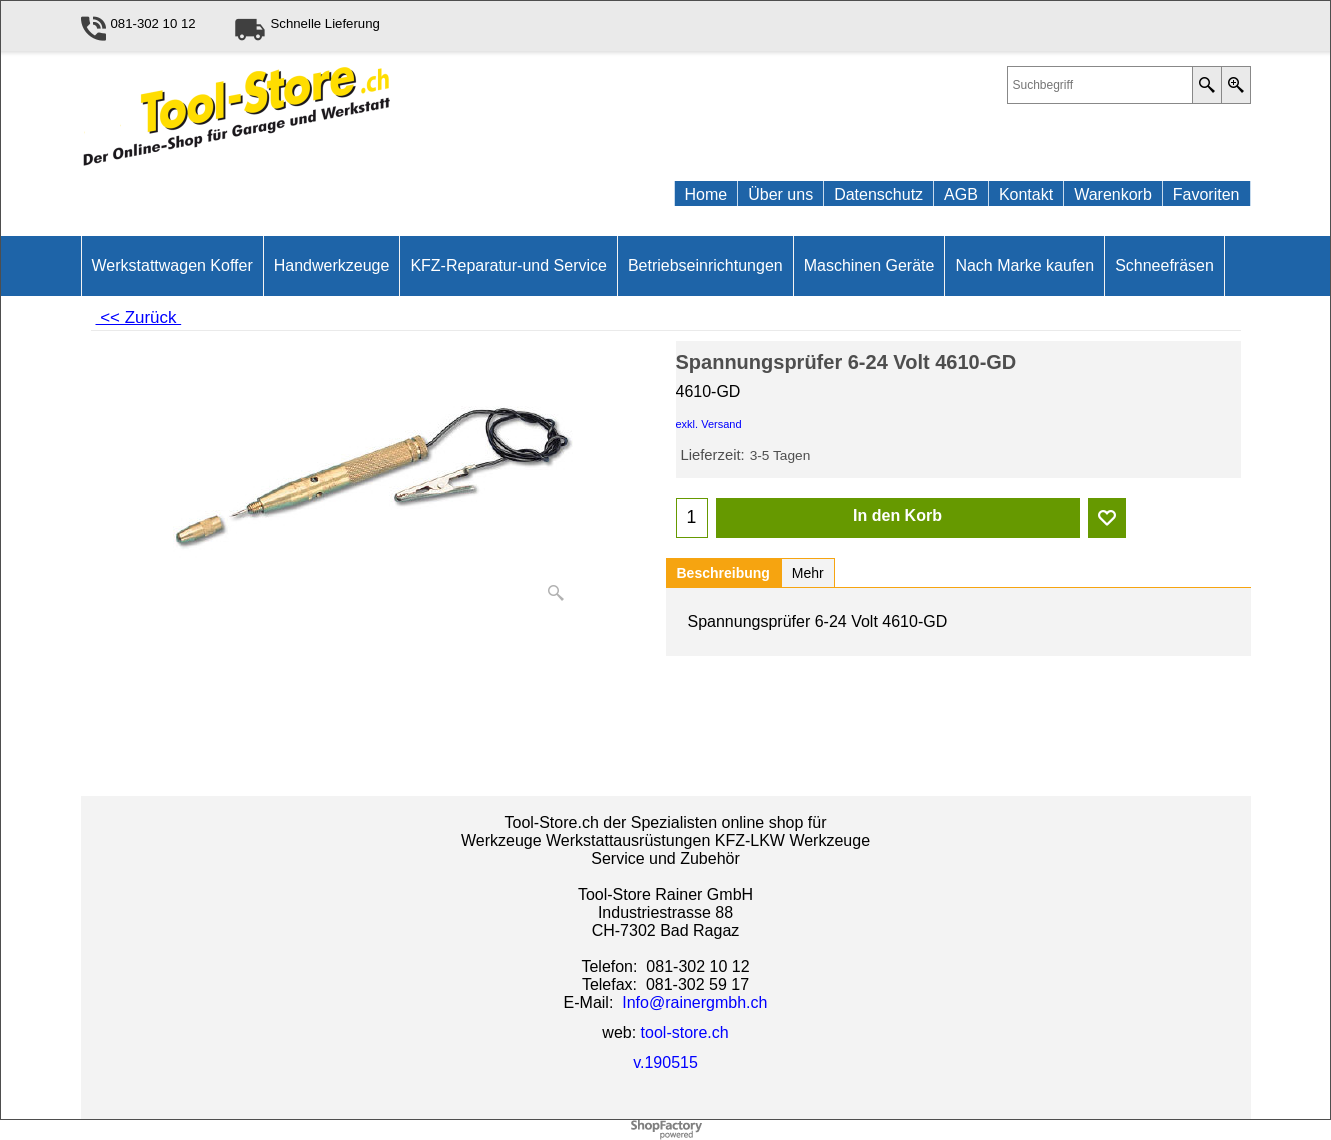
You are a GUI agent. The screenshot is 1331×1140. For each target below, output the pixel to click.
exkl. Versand (709, 424)
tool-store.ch (685, 1032)
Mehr (808, 573)
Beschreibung (723, 573)
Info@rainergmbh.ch (694, 1002)
